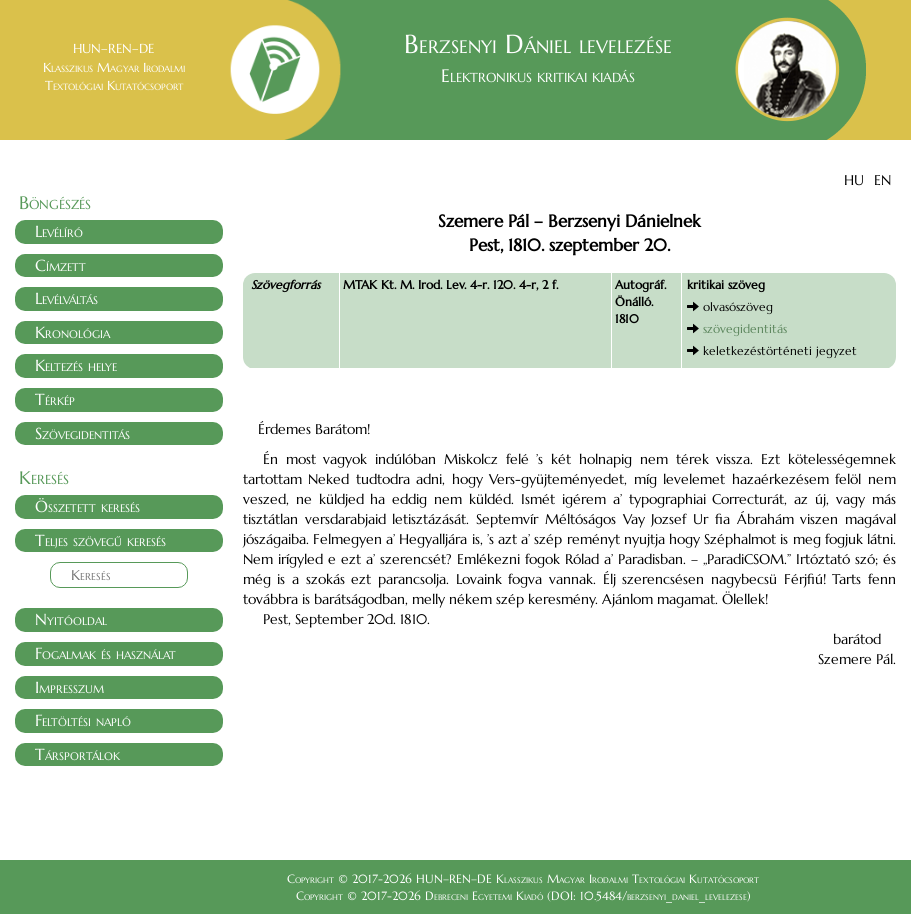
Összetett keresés (87, 506)
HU (854, 180)
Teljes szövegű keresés (100, 540)
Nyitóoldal (71, 619)
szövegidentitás (745, 328)
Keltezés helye (76, 365)
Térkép (55, 399)
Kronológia (72, 332)
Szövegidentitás (82, 433)
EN (882, 180)
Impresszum (69, 687)
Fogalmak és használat (105, 653)
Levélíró (59, 231)
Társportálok (77, 754)
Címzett (60, 265)
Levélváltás (66, 298)
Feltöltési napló (83, 720)
